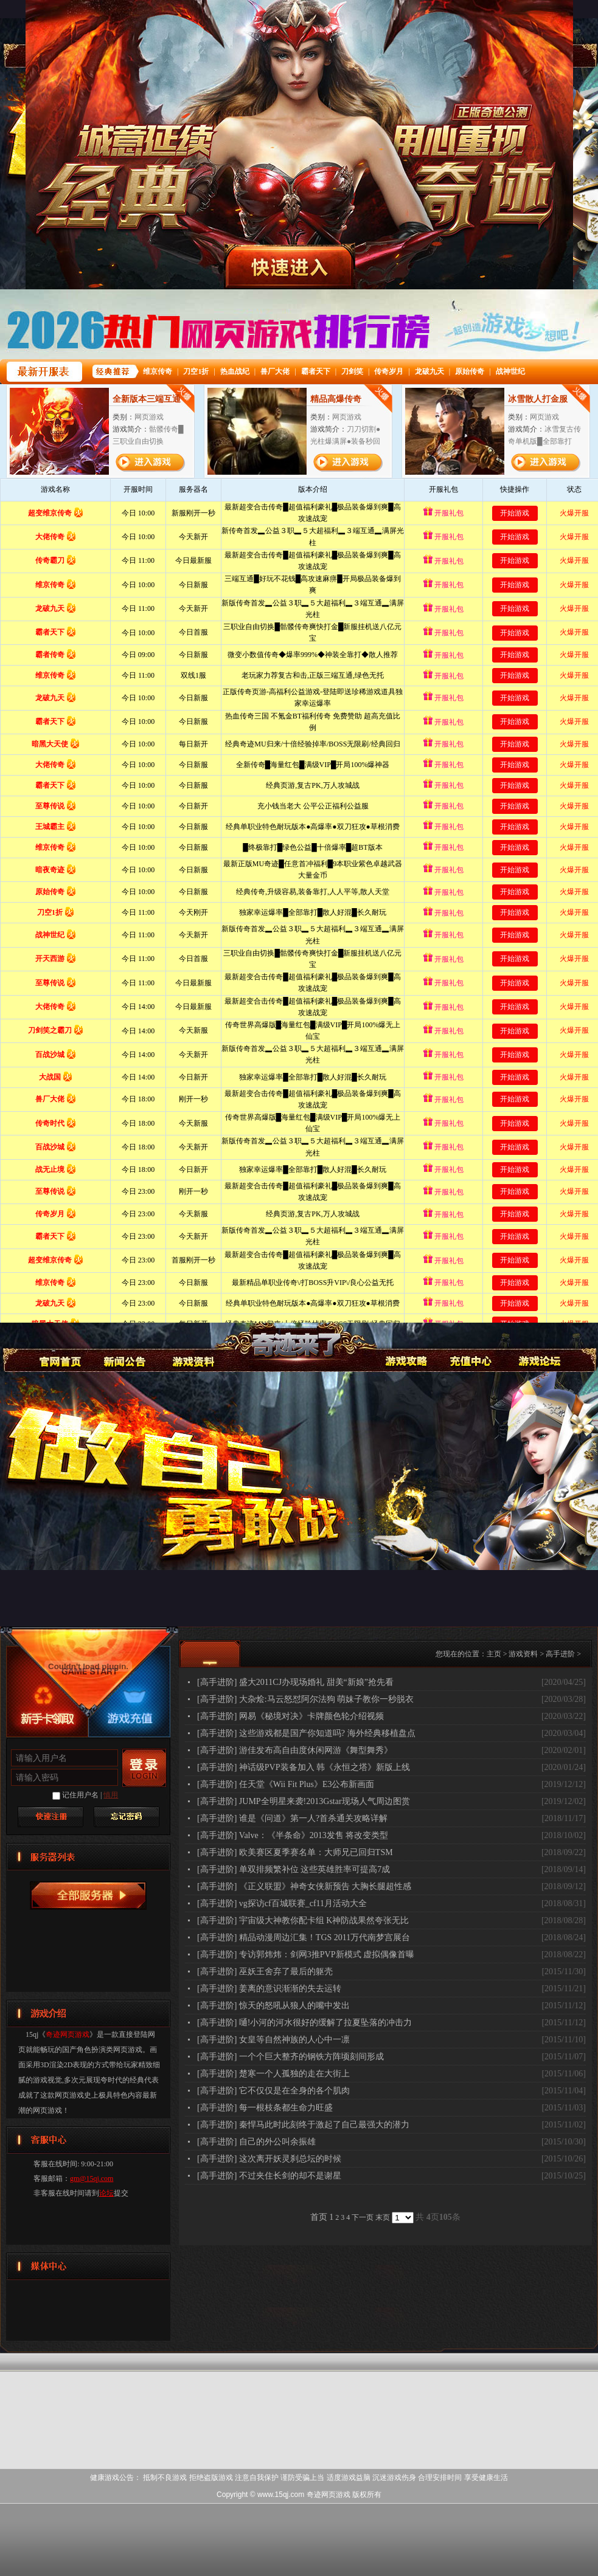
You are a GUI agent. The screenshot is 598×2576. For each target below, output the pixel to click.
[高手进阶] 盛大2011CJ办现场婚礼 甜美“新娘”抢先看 (295, 1682)
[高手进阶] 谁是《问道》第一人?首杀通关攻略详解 (292, 1818)
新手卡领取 (47, 1718)
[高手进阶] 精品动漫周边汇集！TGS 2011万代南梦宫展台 (303, 1937)
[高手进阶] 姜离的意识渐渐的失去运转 (269, 1988)
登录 (144, 1768)
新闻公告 (125, 1346)
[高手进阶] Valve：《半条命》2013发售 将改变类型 (292, 1835)
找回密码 (126, 1816)
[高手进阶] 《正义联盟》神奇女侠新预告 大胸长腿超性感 (304, 1886)
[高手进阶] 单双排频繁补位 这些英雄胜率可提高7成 (293, 1869)
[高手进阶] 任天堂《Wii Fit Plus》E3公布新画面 (286, 1784)
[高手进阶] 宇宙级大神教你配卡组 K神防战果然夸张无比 (303, 1920)
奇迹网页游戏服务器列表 (88, 1895)
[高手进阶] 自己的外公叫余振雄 (256, 2141)
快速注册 (50, 1816)
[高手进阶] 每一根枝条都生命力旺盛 (265, 2107)
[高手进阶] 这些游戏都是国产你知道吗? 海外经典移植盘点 (306, 1733)
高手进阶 (560, 1654)
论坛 (106, 2193)
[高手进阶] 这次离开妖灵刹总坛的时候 (269, 2158)
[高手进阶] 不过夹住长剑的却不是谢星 (269, 2175)
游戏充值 (471, 1346)
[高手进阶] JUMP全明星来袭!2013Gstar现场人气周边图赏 (303, 1801)
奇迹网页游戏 (58, 1346)
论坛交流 (538, 1346)
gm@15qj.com (91, 2178)
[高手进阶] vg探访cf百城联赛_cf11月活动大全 (282, 1903)
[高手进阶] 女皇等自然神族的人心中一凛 (273, 2039)
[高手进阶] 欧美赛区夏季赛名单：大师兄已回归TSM (295, 1852)
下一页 (363, 2217)
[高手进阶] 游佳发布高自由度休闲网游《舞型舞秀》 (294, 1750)
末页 (382, 2217)
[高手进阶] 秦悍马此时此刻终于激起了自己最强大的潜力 (303, 2124)
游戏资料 (192, 1346)
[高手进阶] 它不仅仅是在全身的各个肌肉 (273, 2090)
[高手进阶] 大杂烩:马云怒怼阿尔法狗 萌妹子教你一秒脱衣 (305, 1699)
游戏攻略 (404, 1346)
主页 (494, 1654)
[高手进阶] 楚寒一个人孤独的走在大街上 (273, 2073)
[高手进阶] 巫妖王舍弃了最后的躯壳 (265, 1971)
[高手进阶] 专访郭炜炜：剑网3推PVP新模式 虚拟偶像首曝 (305, 1954)
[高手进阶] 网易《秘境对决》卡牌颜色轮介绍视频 (290, 1716)
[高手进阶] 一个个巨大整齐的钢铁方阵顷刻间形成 (290, 2056)
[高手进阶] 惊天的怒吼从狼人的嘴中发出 (273, 2005)
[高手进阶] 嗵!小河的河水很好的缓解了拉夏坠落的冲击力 (304, 2022)
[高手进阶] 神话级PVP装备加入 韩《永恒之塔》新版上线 (303, 1767)
